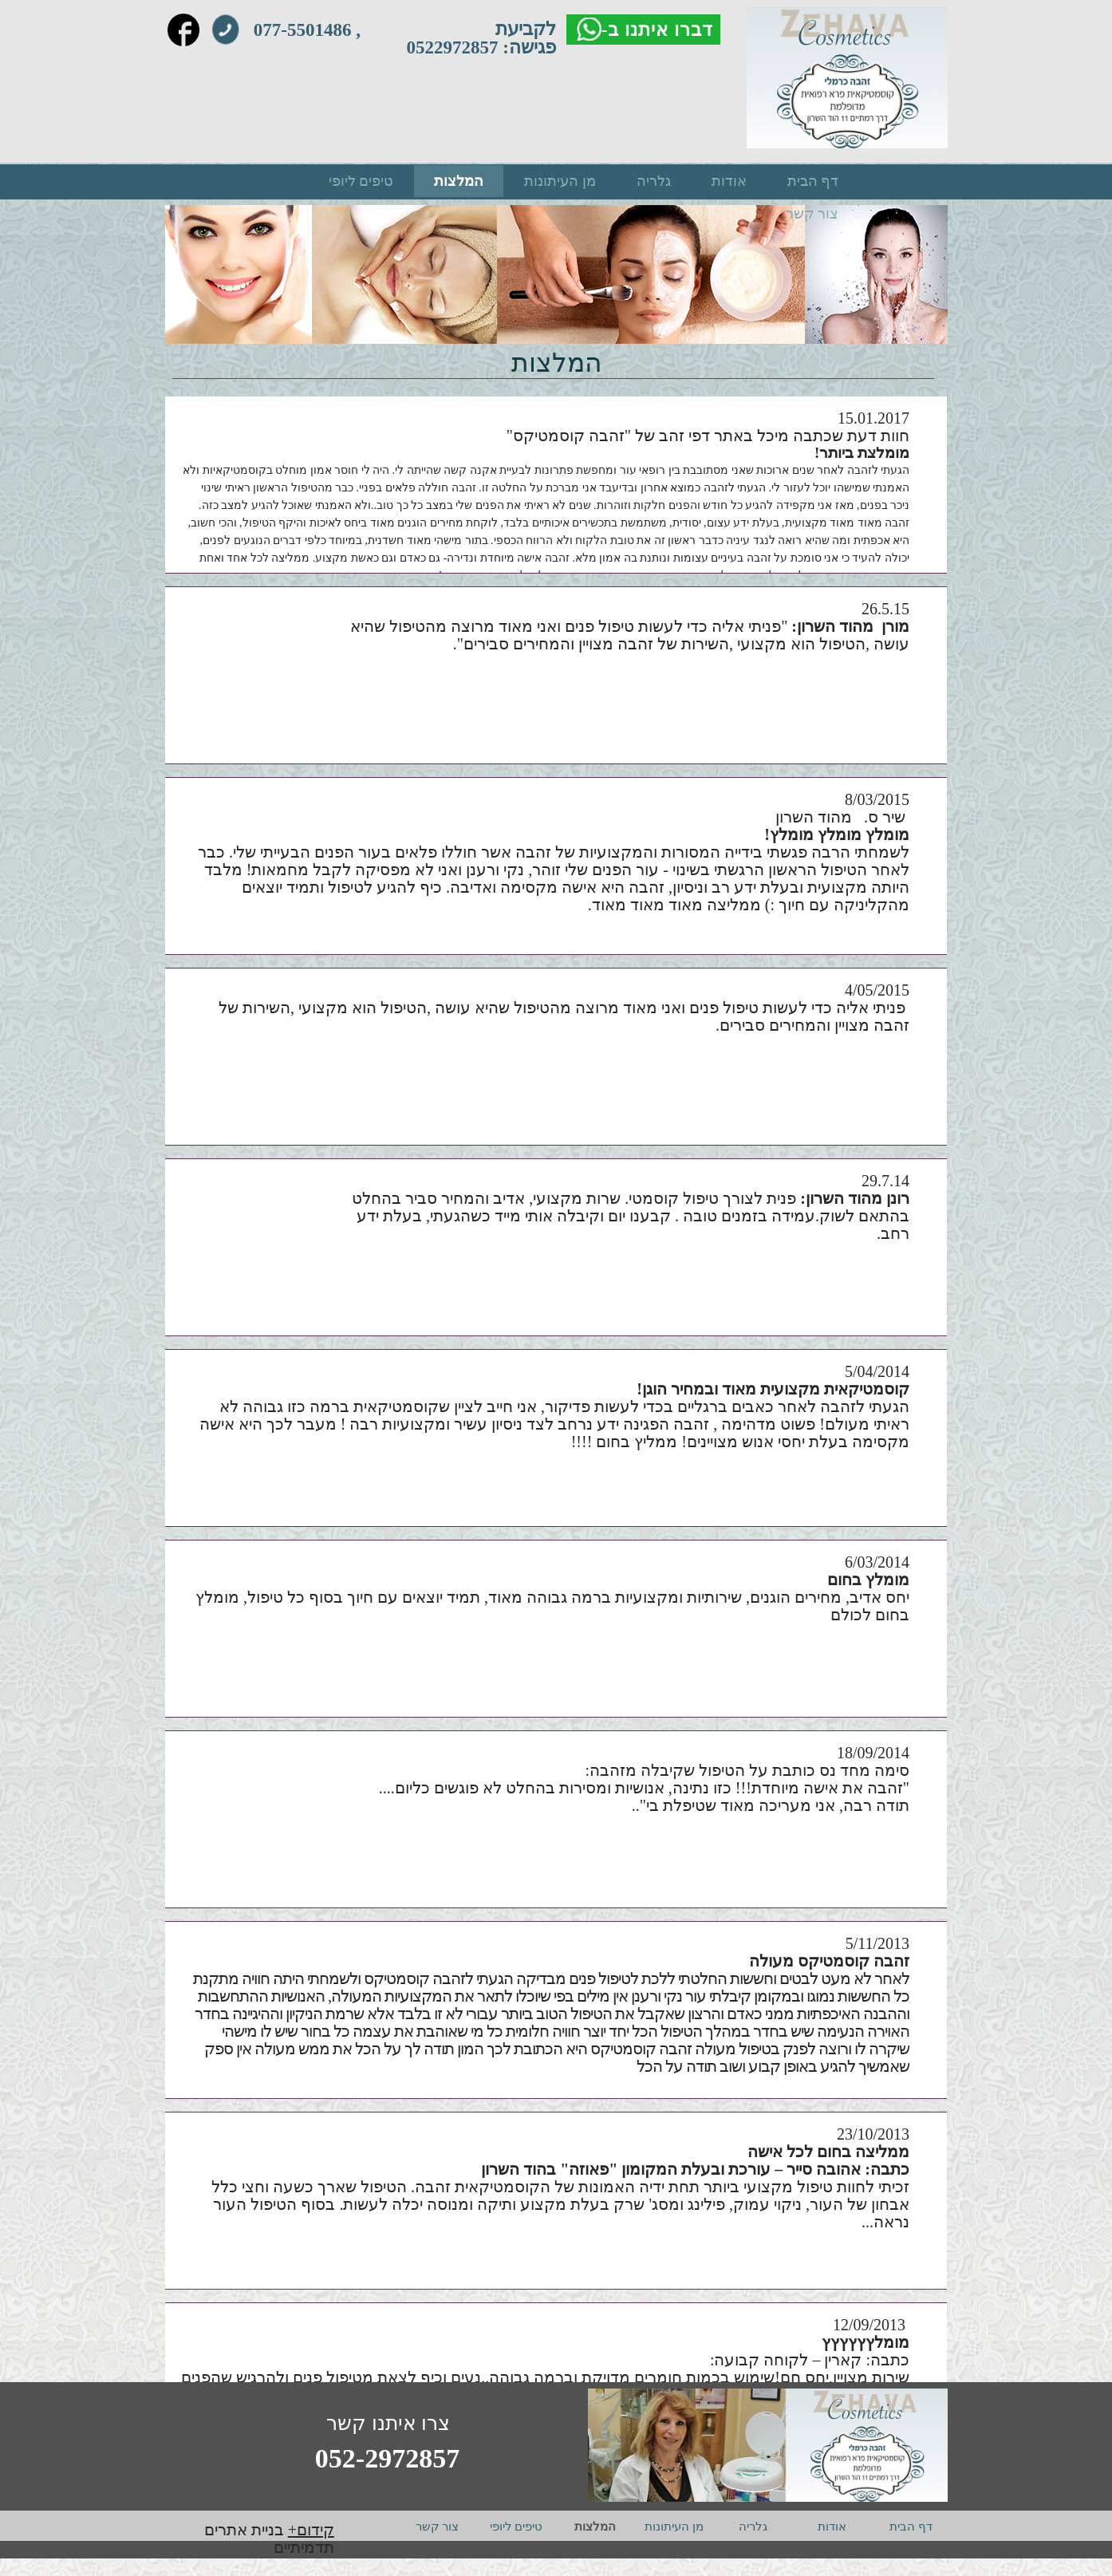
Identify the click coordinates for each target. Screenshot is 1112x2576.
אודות (729, 181)
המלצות (458, 181)
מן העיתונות (560, 181)
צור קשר (812, 214)
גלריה (654, 181)
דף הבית (813, 181)
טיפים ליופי (361, 181)
